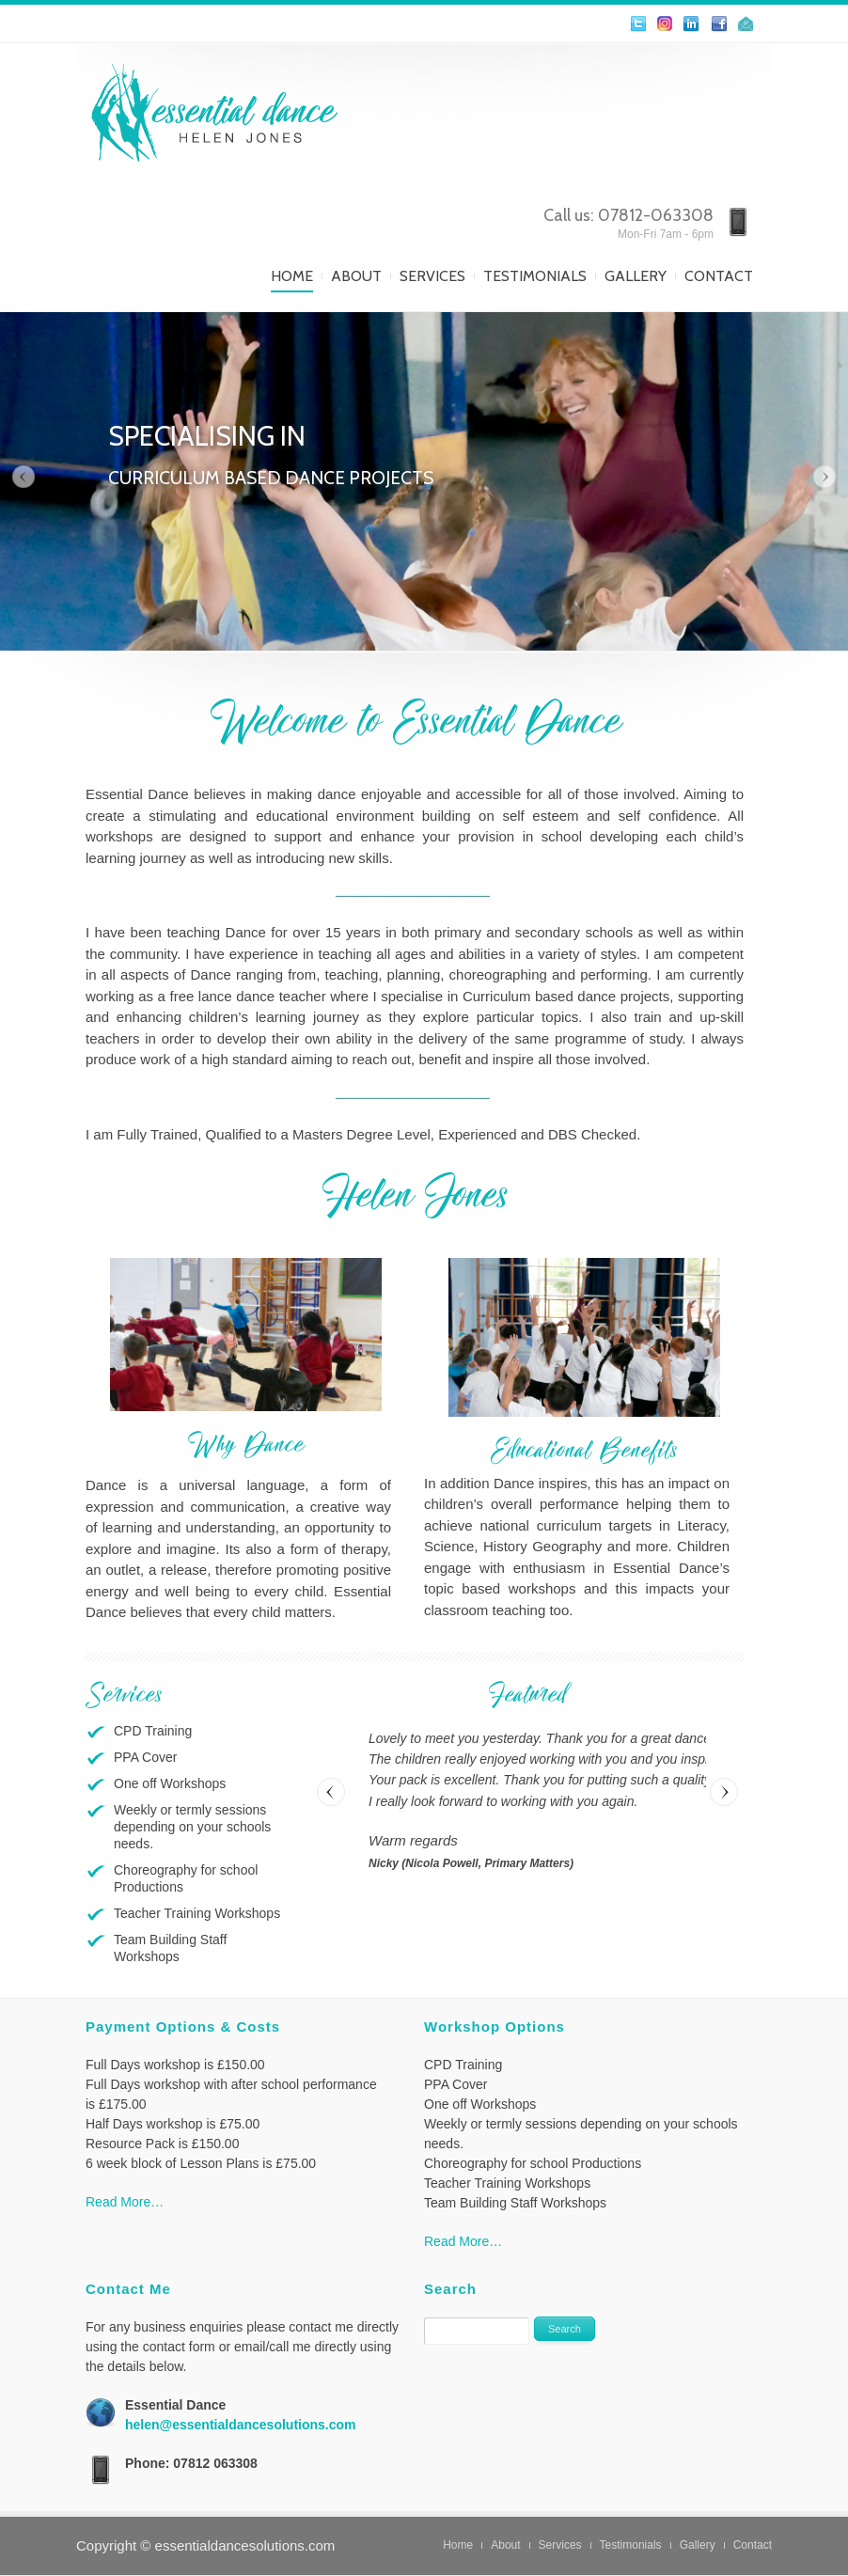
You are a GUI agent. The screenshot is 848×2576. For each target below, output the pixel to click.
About (356, 276)
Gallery (636, 276)
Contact (718, 276)
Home (292, 276)
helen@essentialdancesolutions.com (240, 2424)
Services (432, 276)
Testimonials (535, 276)
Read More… (125, 2201)
